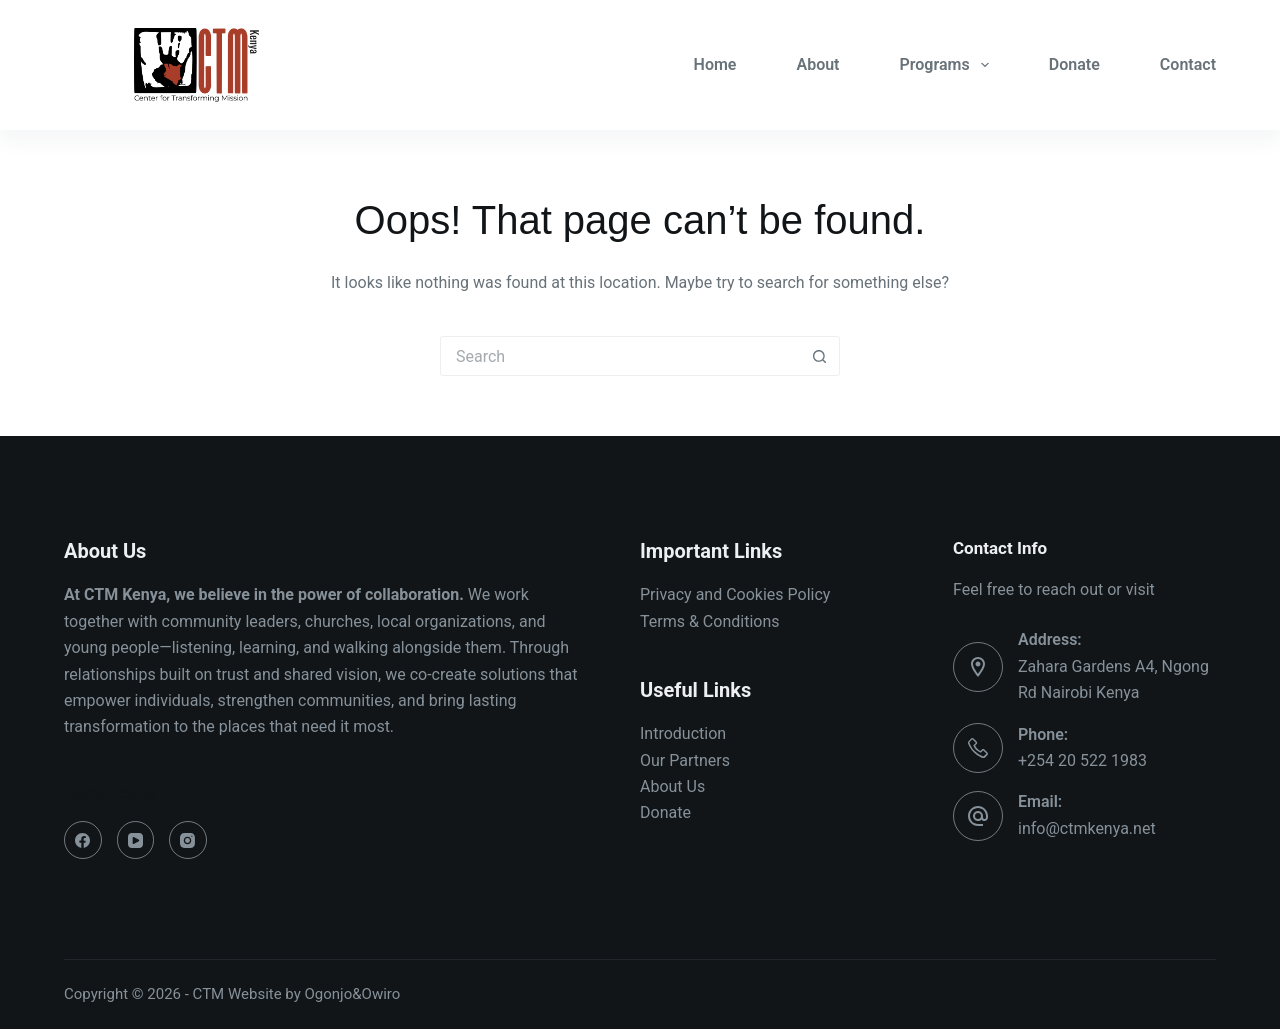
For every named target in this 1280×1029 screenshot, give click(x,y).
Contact (1188, 64)
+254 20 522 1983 (1082, 760)
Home (715, 64)
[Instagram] (188, 840)
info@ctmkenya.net (1087, 828)
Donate (1074, 64)
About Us (672, 786)
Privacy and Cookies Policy (735, 594)
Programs (948, 65)
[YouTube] (136, 840)
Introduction (683, 733)
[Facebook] (83, 840)
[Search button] (820, 356)
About (817, 64)
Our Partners (685, 760)
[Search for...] (620, 356)
